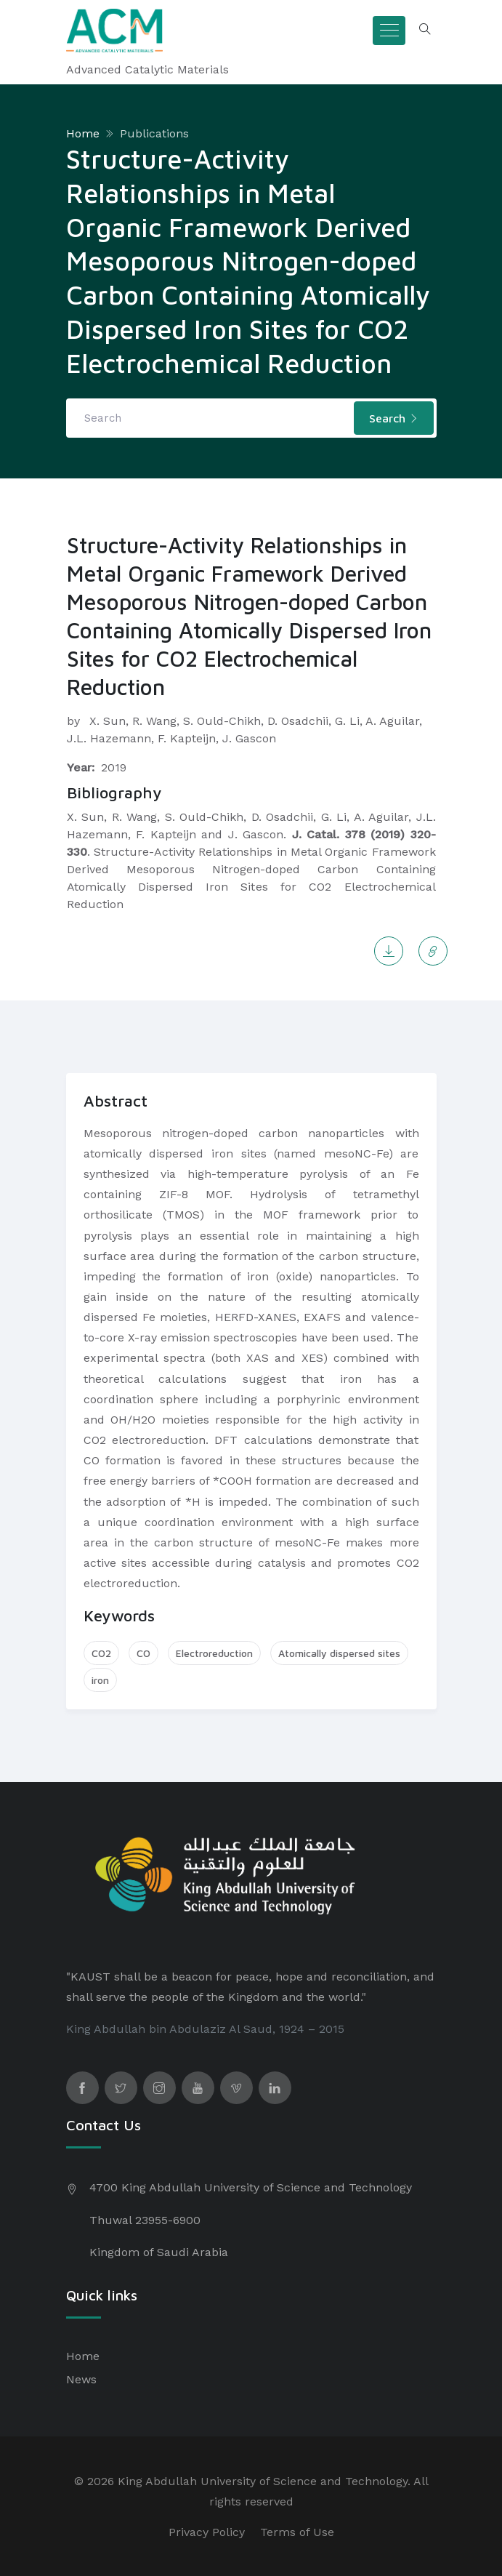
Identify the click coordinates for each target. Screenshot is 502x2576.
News (81, 2379)
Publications (154, 133)
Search (393, 418)
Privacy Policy (207, 2532)
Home (83, 133)
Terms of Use (297, 2532)
